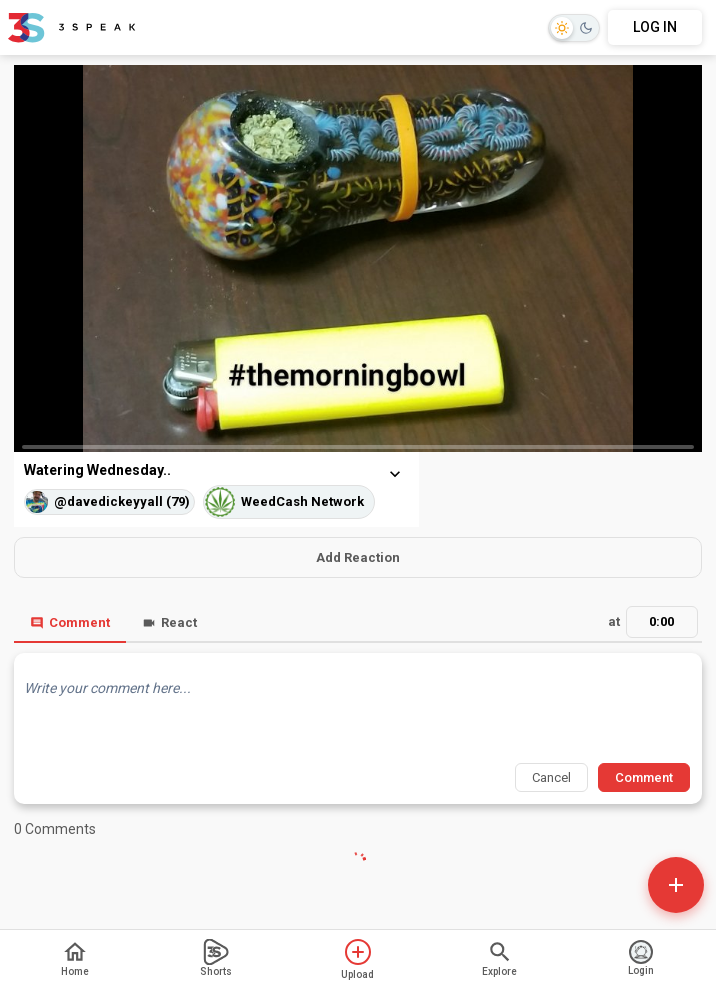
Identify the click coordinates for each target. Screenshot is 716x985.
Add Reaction (358, 557)
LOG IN (655, 27)
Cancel (551, 777)
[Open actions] (676, 885)
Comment (70, 622)
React (169, 622)
